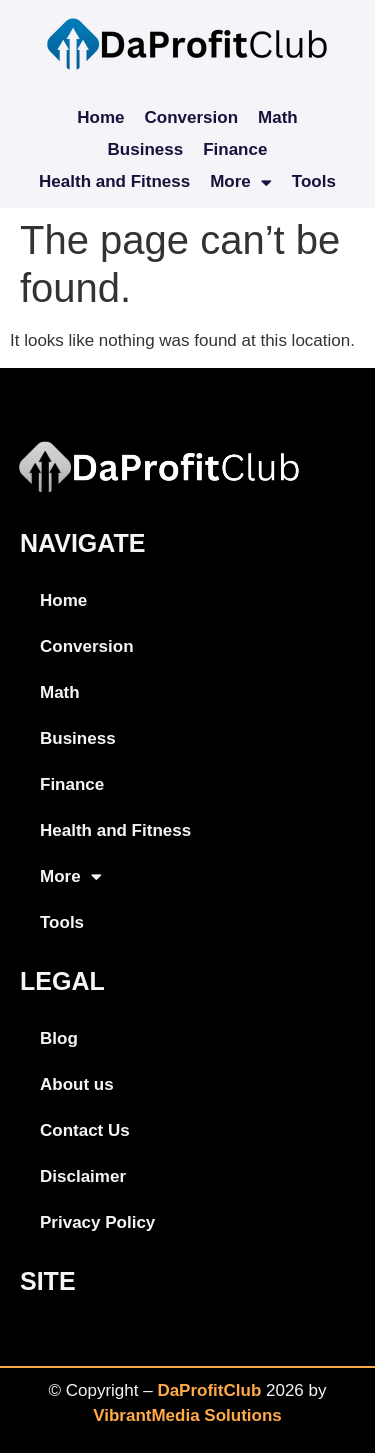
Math (278, 117)
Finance (235, 149)
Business (146, 149)
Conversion (192, 117)
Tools (314, 181)
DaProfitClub (209, 1390)
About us (77, 1084)
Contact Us (85, 1130)
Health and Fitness (114, 181)
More (241, 182)
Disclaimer (83, 1176)
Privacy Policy (97, 1222)
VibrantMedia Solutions (187, 1415)
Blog (59, 1038)
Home (100, 117)
